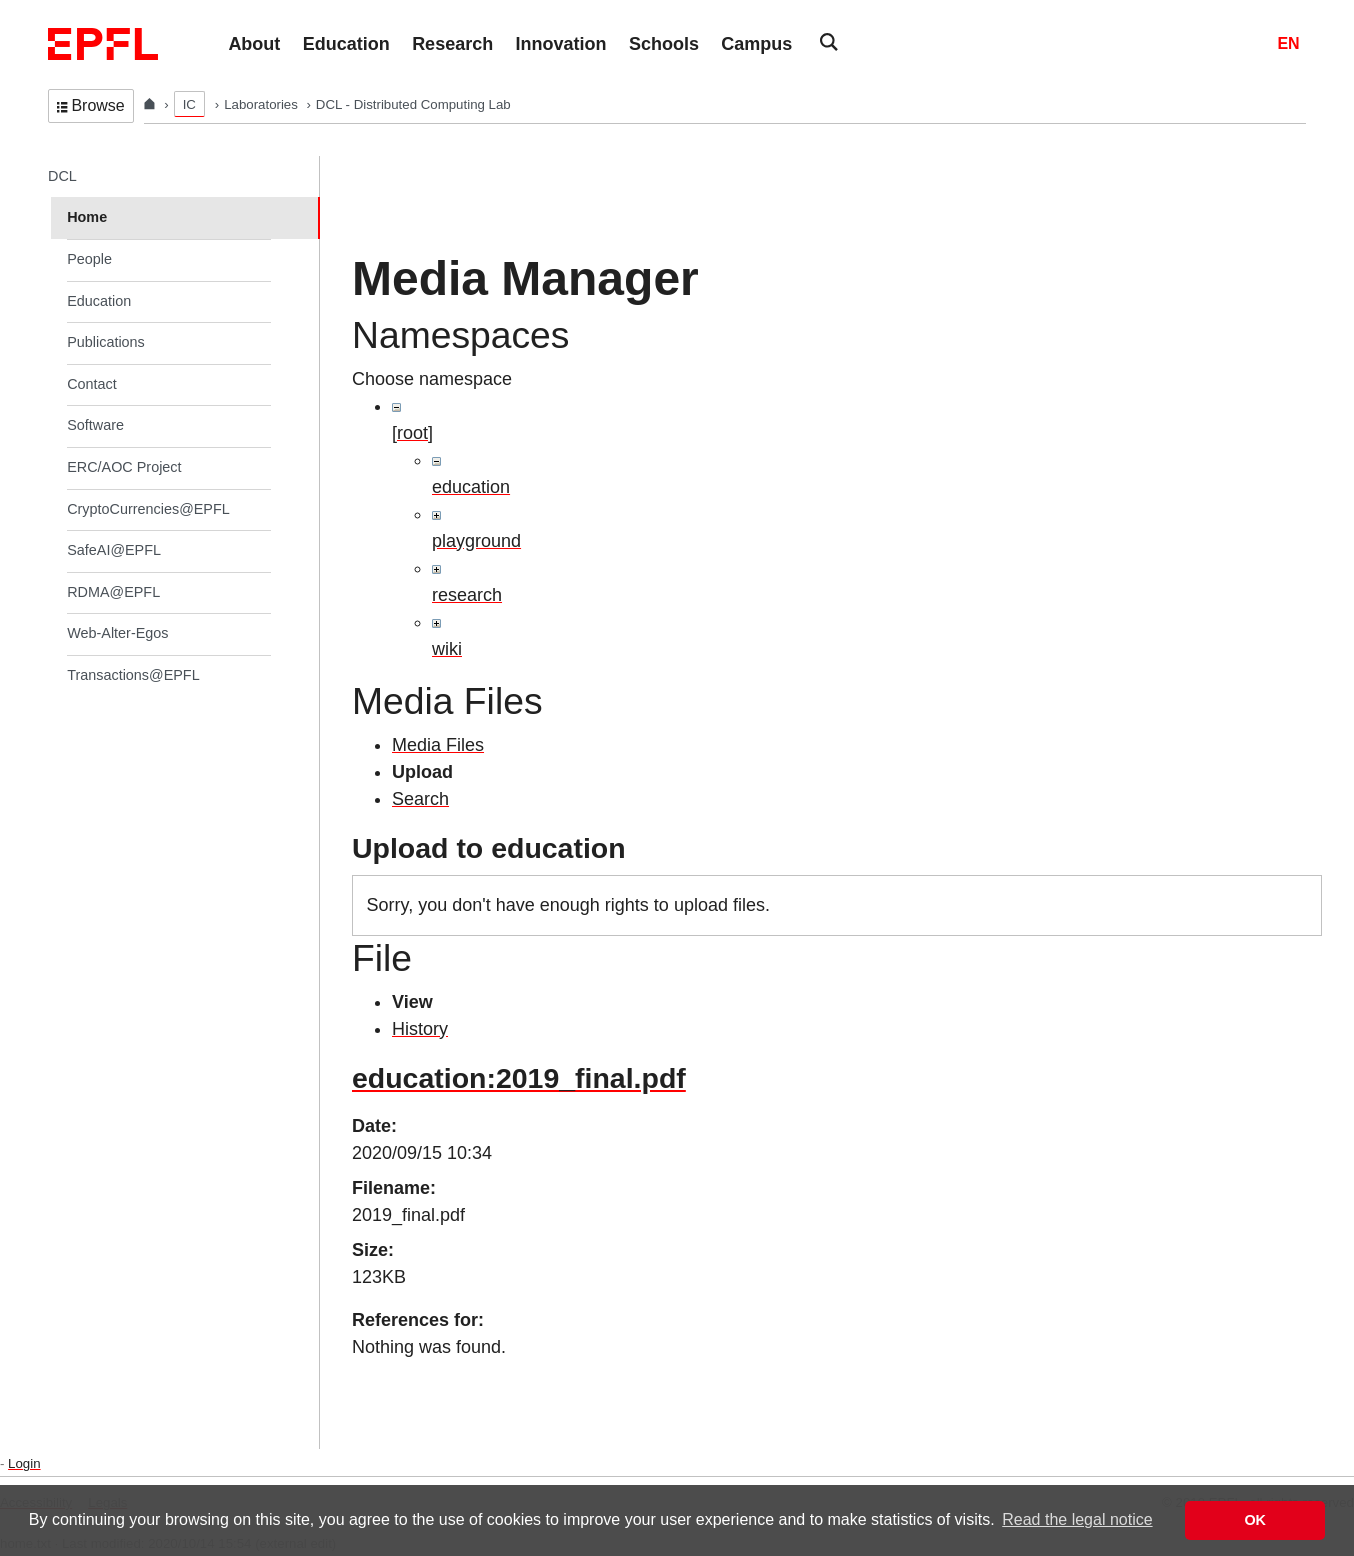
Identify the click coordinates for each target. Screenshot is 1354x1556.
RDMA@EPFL (113, 592)
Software (95, 425)
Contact (92, 384)
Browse (91, 105)
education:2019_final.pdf (519, 1078)
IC (189, 104)
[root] (412, 433)
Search (420, 799)
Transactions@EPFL (133, 675)
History (420, 1029)
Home (87, 217)
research (467, 595)
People (89, 259)
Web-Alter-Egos (117, 633)
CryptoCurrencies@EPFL (148, 509)
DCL (62, 176)
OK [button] (1255, 1520)
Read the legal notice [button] (1077, 1519)
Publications (106, 342)
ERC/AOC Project (124, 467)
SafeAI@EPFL (114, 550)
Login (24, 1463)
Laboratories (262, 104)
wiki (447, 649)
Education (99, 301)
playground (476, 541)
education (471, 487)
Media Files (438, 745)
